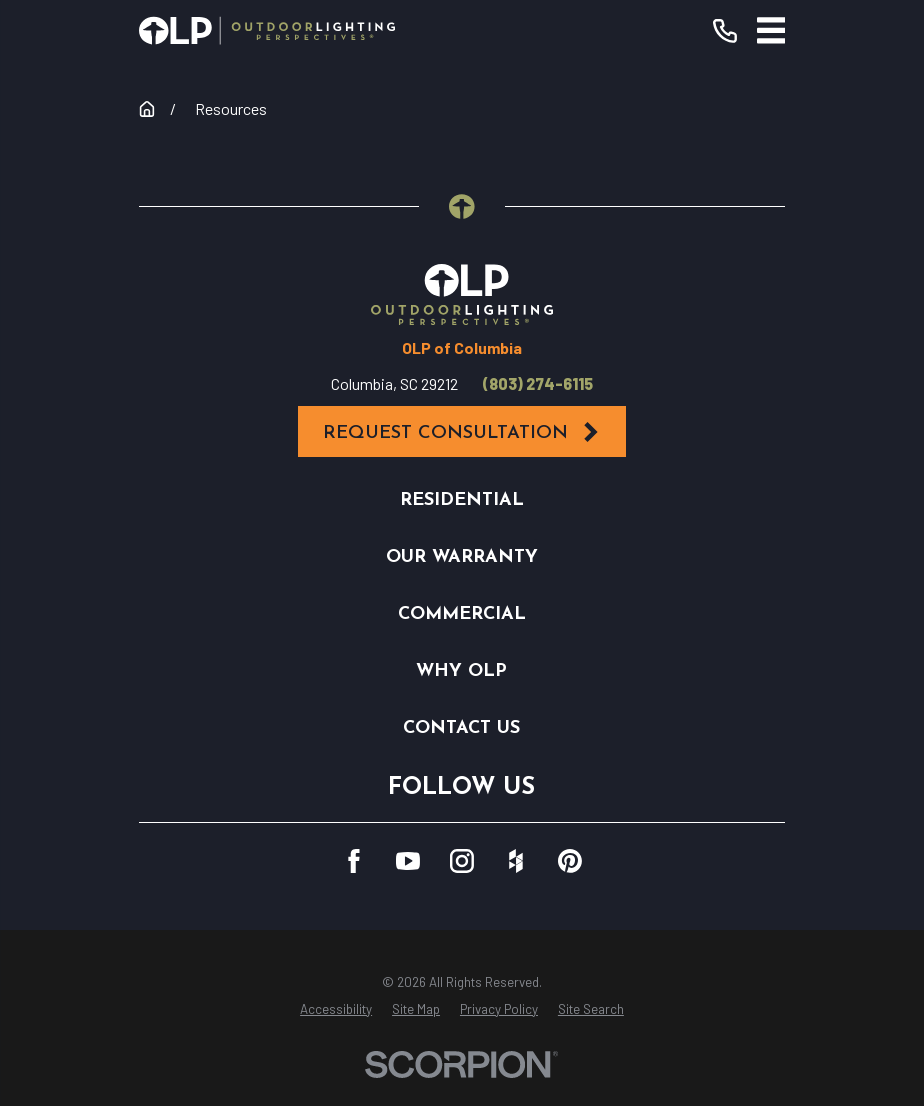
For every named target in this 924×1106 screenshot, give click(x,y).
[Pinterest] (570, 861)
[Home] (267, 30)
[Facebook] (354, 861)
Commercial (462, 614)
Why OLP (461, 671)
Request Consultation (462, 432)
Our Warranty (462, 557)
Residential (462, 500)
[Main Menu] (771, 30)
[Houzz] (516, 861)
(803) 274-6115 (538, 384)
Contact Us (461, 728)
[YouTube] (408, 861)
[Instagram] (462, 861)
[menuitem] (336, 1010)
